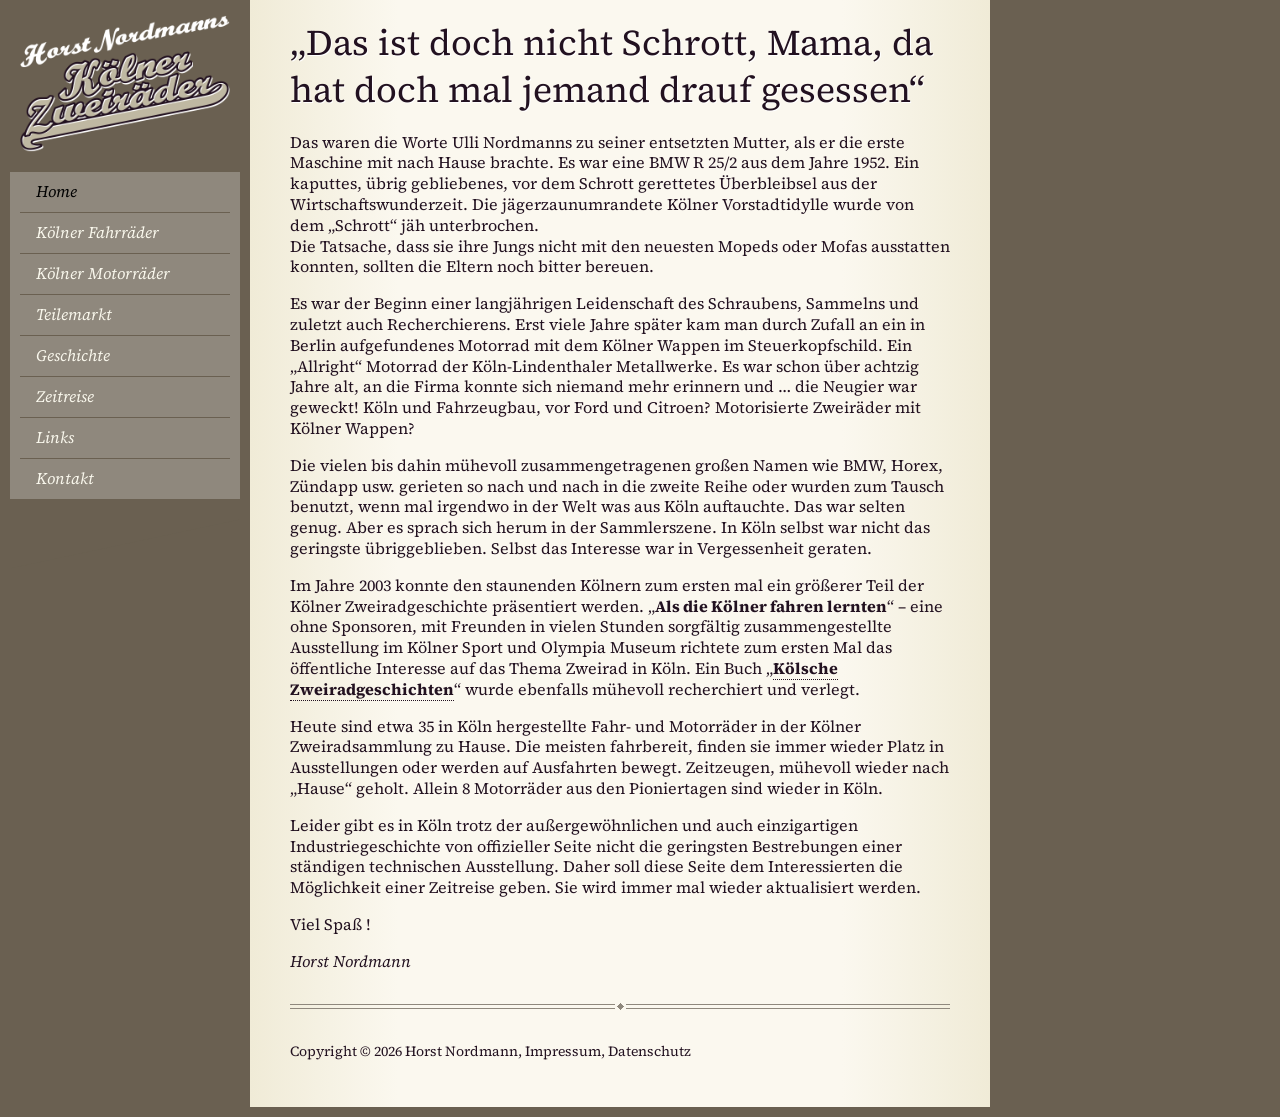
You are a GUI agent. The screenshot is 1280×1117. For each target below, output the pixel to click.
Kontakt (65, 478)
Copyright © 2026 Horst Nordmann (404, 1051)
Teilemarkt (74, 314)
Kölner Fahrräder (97, 232)
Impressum (563, 1051)
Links (55, 437)
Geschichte (73, 355)
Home (56, 191)
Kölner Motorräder (103, 273)
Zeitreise (65, 396)
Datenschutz (649, 1051)
